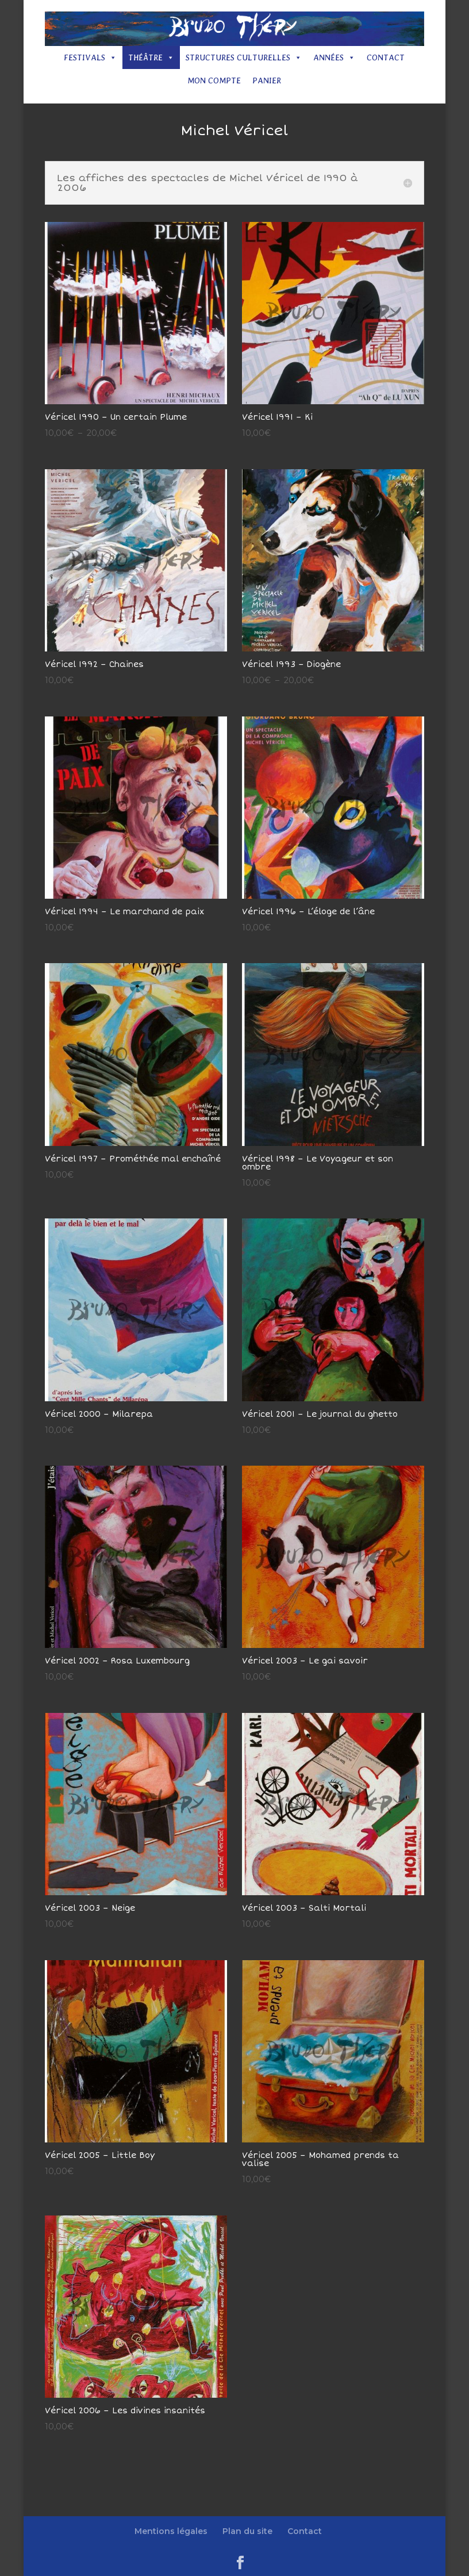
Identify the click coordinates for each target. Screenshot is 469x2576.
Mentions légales (170, 2531)
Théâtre (151, 57)
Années (334, 57)
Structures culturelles (244, 57)
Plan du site (247, 2531)
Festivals (90, 57)
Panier (266, 80)
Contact (386, 57)
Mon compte (214, 80)
